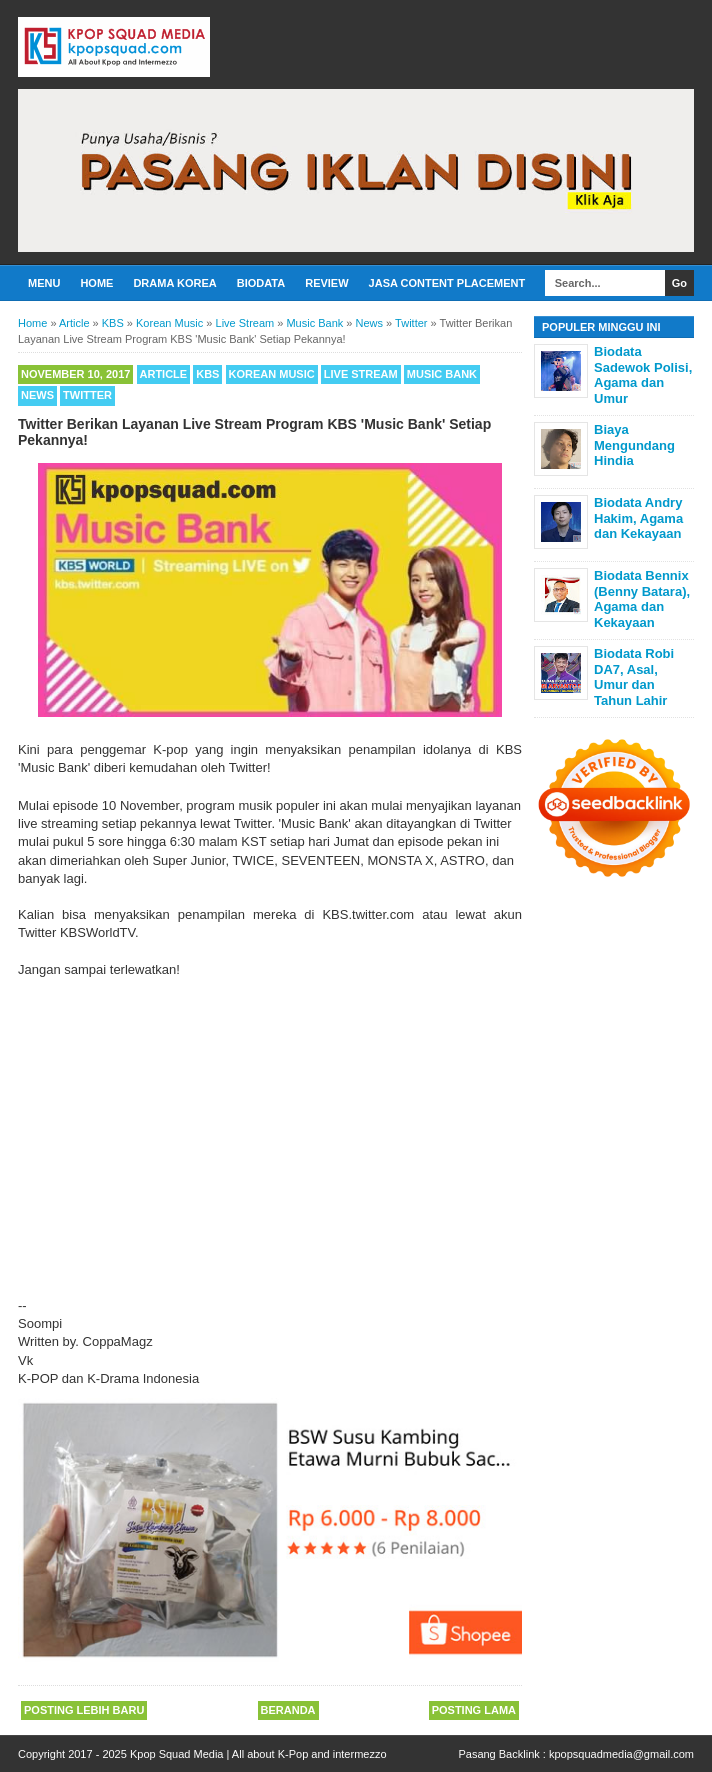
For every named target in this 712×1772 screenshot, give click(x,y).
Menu (44, 283)
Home (96, 283)
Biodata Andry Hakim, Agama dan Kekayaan (638, 518)
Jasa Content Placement (447, 283)
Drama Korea (174, 283)
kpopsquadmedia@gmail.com (621, 1754)
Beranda (288, 1710)
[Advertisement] (270, 1129)
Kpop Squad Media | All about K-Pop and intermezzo (258, 1754)
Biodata (261, 283)
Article (164, 374)
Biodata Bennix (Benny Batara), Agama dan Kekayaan (642, 599)
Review (326, 283)
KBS (207, 374)
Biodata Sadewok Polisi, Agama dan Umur (643, 375)
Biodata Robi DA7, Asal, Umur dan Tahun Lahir (634, 677)
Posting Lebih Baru (84, 1710)
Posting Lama (474, 1710)
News (37, 395)
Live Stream (361, 374)
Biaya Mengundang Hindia (634, 445)
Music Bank (442, 374)
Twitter (87, 395)
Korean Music (272, 374)
